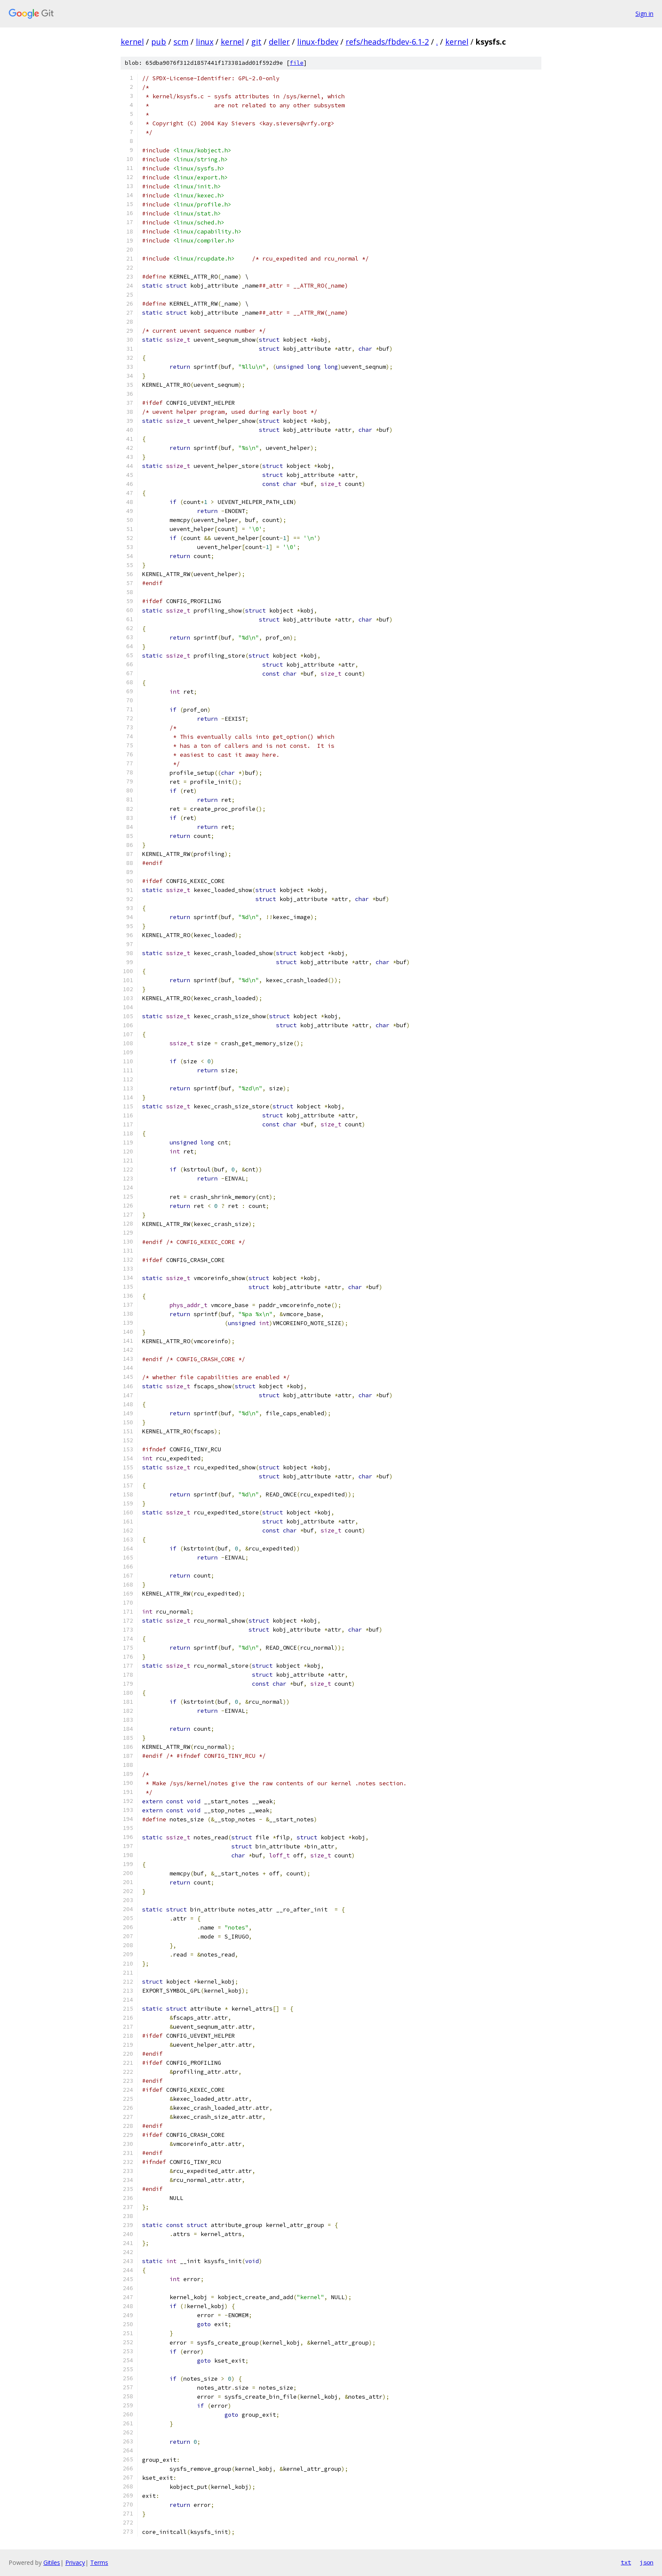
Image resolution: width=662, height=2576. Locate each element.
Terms (99, 2562)
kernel (132, 41)
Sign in (644, 13)
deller (279, 41)
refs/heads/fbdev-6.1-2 (387, 41)
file (297, 63)
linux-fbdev (317, 41)
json (646, 2562)
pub (158, 41)
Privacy (75, 2562)
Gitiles (51, 2562)
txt (626, 2562)
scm (180, 41)
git (256, 41)
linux (204, 41)
